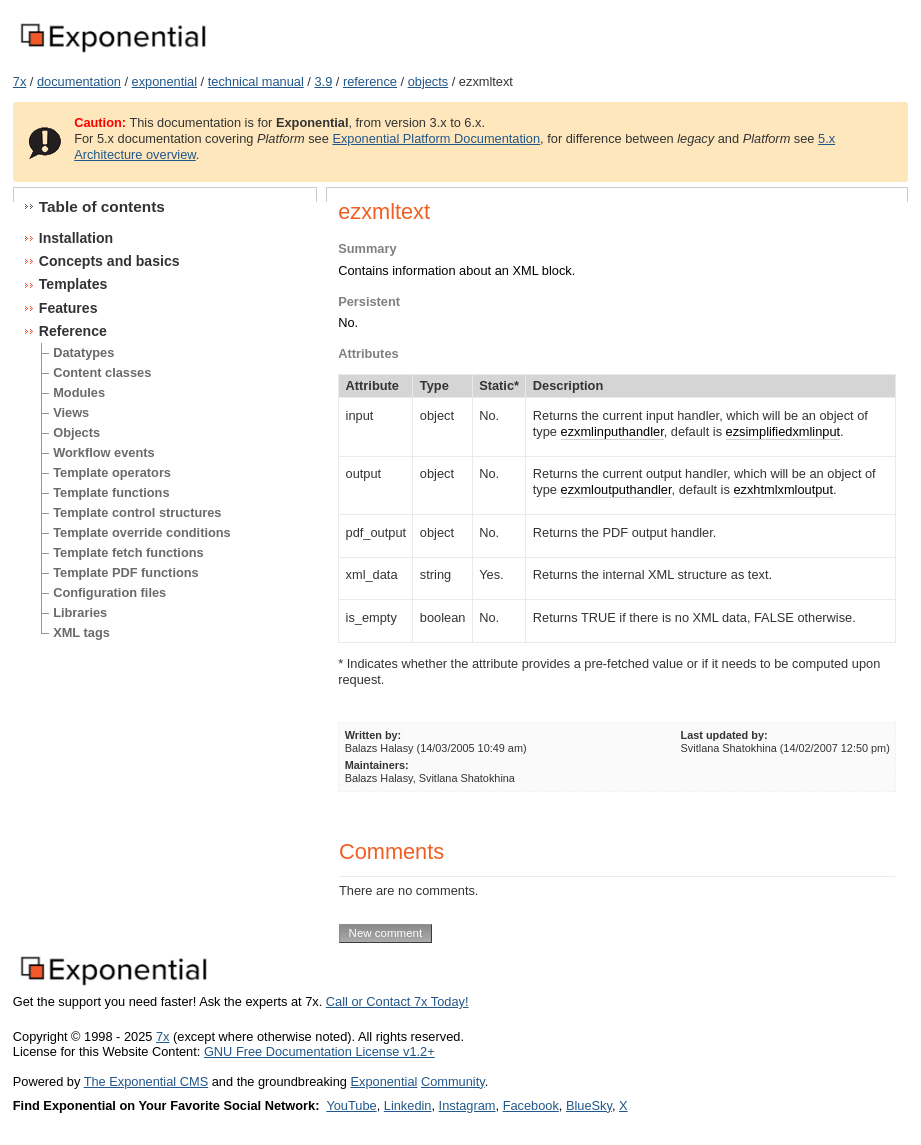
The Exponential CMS (146, 1081)
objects (428, 81)
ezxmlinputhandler (612, 431)
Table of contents (102, 206)
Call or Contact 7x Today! (397, 1001)
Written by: (373, 735)
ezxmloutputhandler (616, 489)
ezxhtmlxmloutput (783, 489)
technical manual (256, 81)
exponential (164, 81)
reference (370, 81)
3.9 (323, 81)
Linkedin (408, 1105)
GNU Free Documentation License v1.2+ (319, 1051)
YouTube (351, 1105)
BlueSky (589, 1105)
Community (453, 1081)
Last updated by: (724, 735)
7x (20, 81)
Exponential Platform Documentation (436, 138)
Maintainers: (377, 765)
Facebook (531, 1105)
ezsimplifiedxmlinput (783, 431)
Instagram (467, 1105)
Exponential (383, 1081)
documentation (79, 81)
